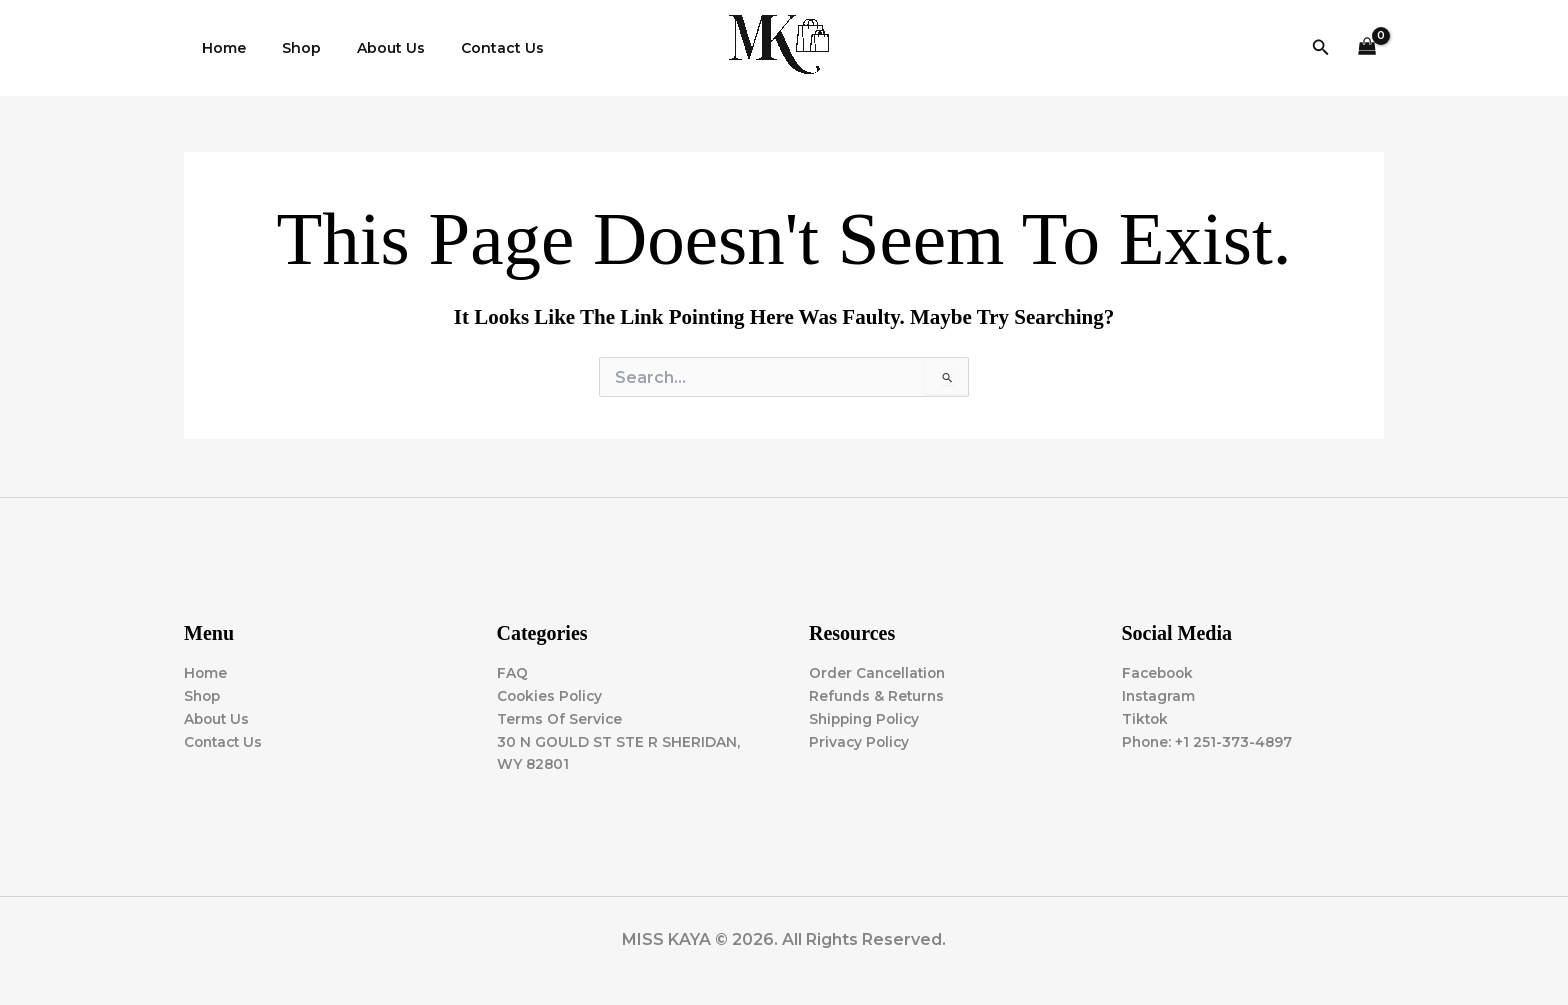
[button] (1321, 48)
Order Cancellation (879, 672)
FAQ (512, 672)
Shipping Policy (867, 718)
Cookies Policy (551, 695)
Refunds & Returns (878, 695)
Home (220, 48)
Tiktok (1146, 718)
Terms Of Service (560, 718)
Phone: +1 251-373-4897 (1209, 741)
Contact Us (474, 48)
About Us (371, 48)
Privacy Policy (860, 741)
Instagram (1159, 695)
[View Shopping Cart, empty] (1367, 48)
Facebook (1159, 672)
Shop (289, 48)
